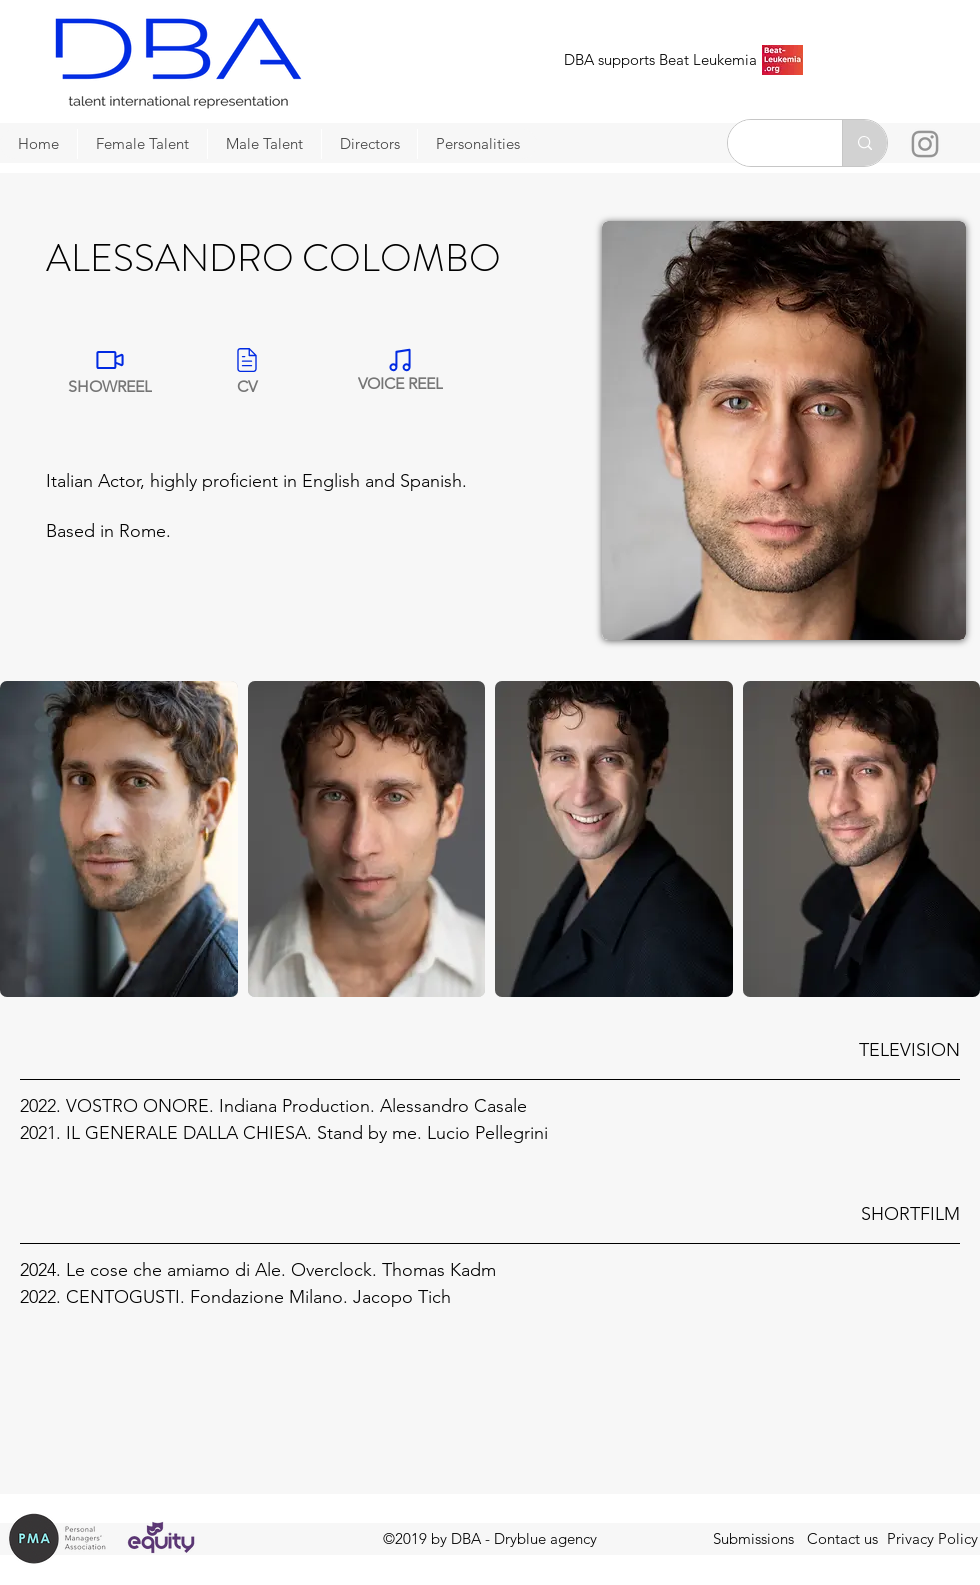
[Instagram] (925, 144)
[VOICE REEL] (400, 369)
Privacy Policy (932, 1538)
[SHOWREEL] (109, 369)
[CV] (247, 369)
